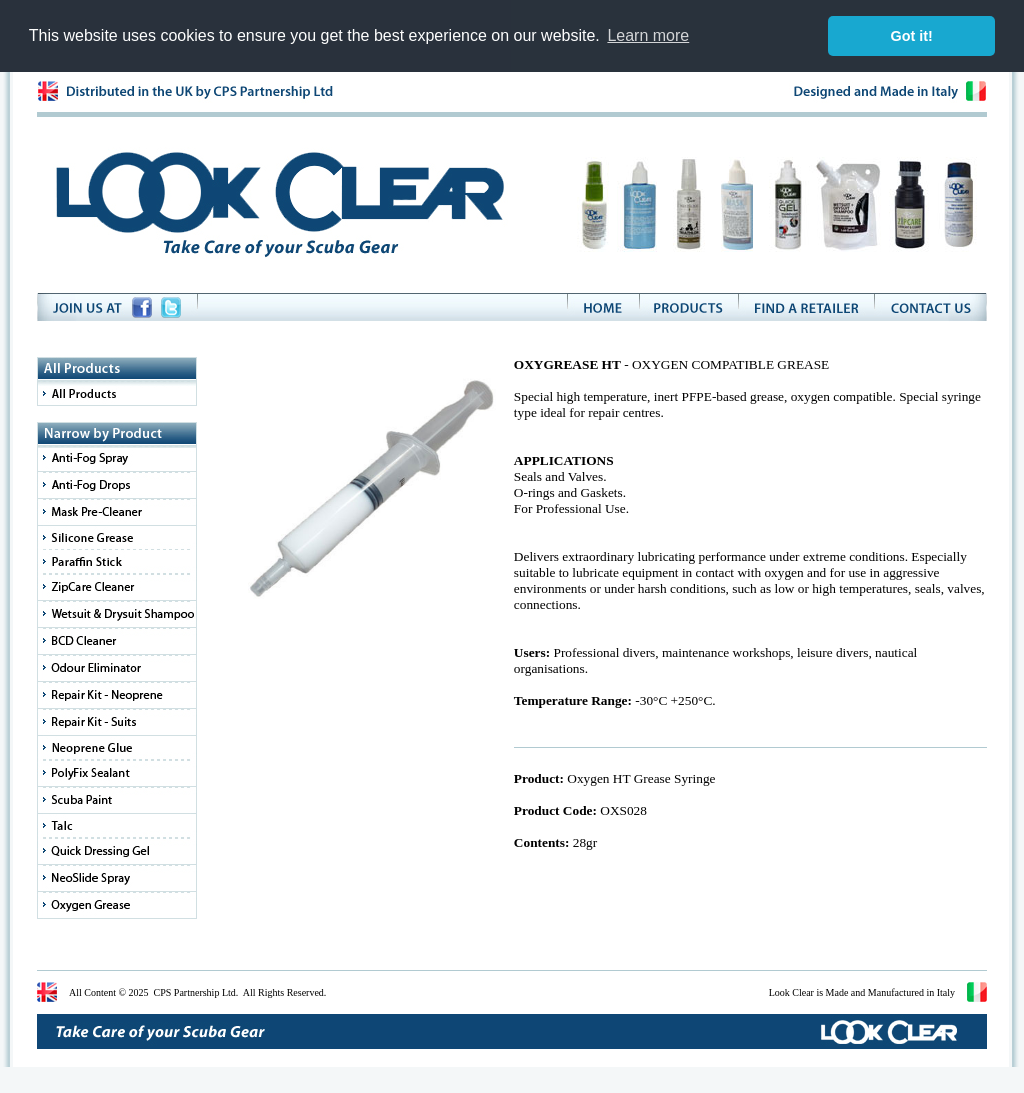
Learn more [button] (648, 35)
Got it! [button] (912, 36)
